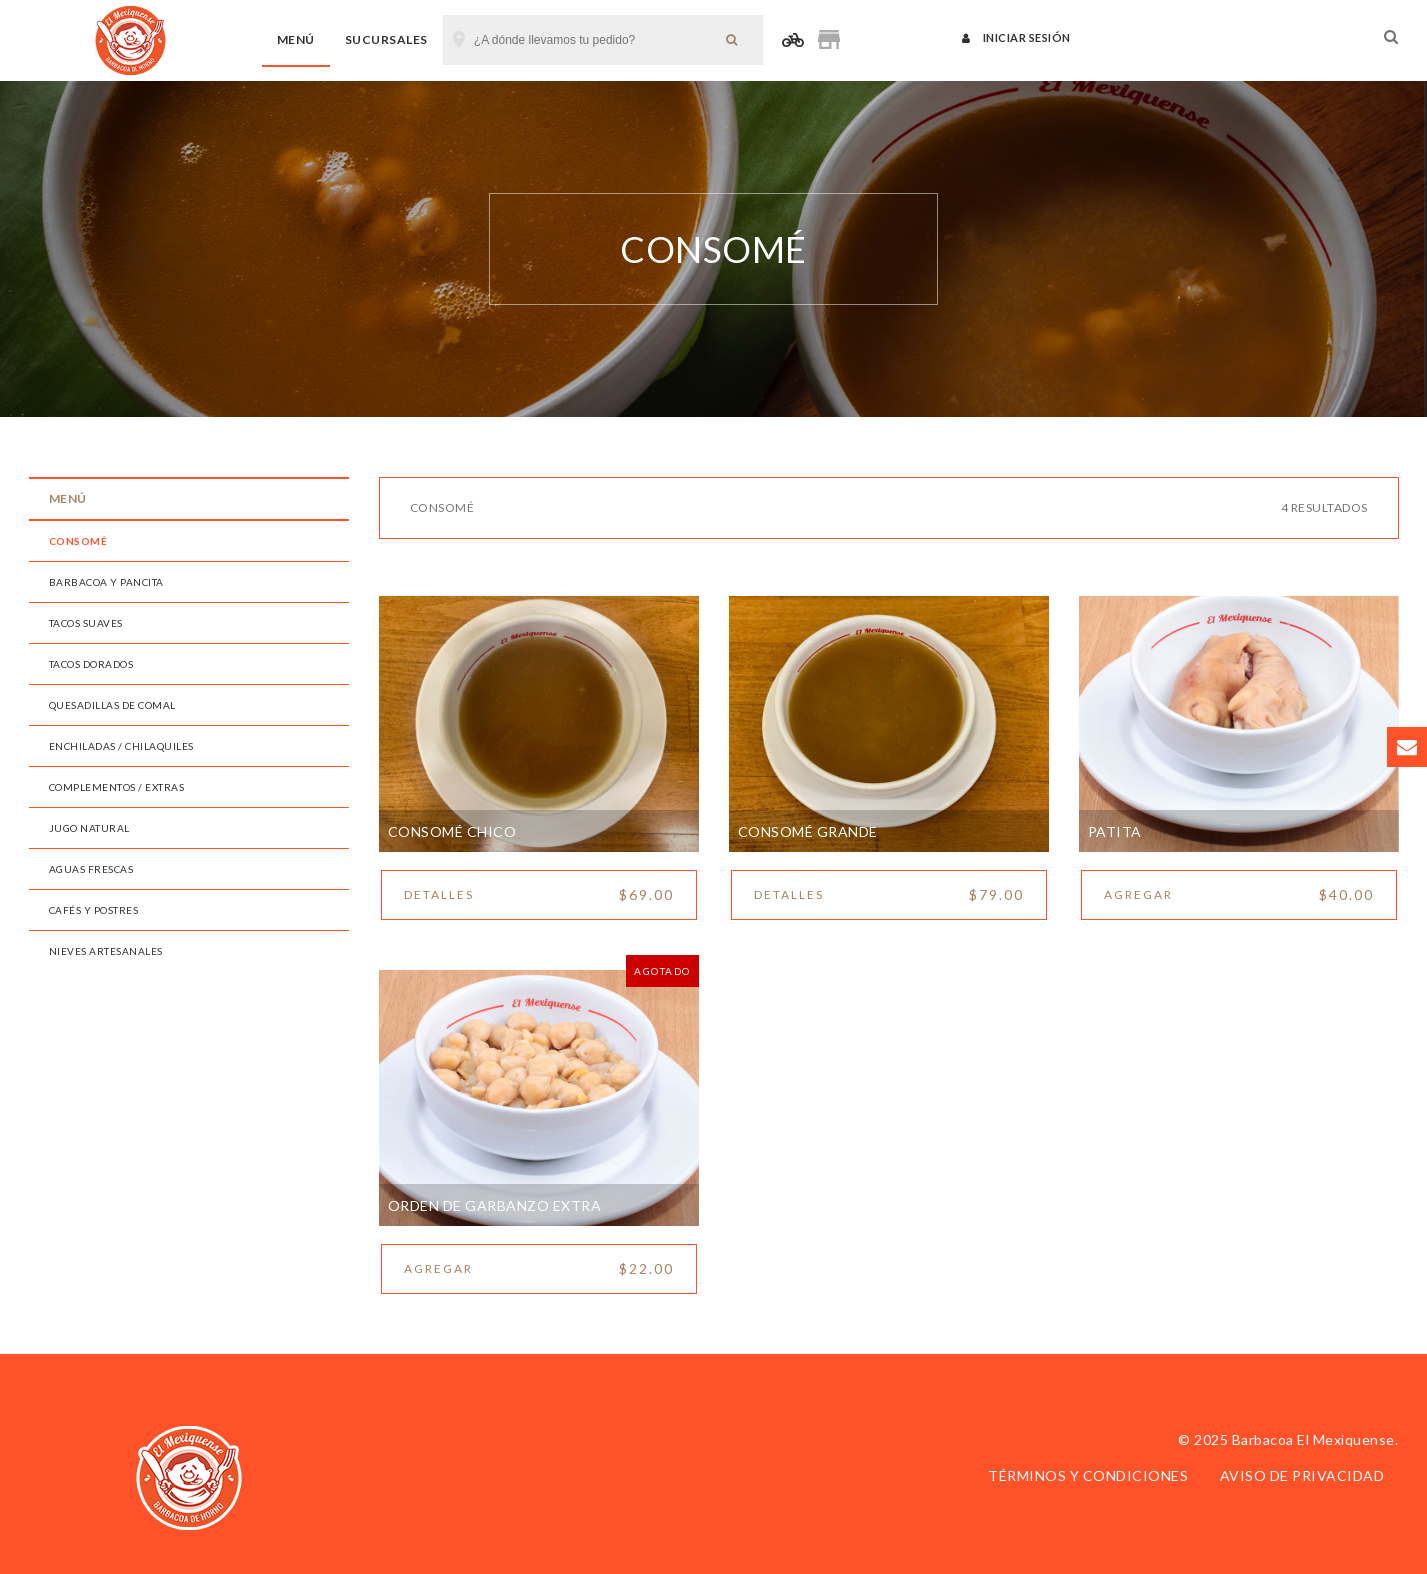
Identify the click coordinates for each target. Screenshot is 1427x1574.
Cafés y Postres (94, 910)
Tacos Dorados (91, 664)
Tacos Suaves (86, 623)
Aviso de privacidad (1302, 1475)
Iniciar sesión (1016, 37)
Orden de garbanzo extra (495, 1205)
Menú (296, 39)
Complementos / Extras (117, 787)
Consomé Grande (808, 831)
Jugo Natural (89, 828)
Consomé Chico (452, 831)
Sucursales (386, 39)
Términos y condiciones (1088, 1475)
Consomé (78, 541)
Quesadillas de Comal (112, 705)
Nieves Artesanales (106, 951)
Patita (1115, 831)
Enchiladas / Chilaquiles (121, 746)
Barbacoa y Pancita (106, 582)
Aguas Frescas (91, 869)
